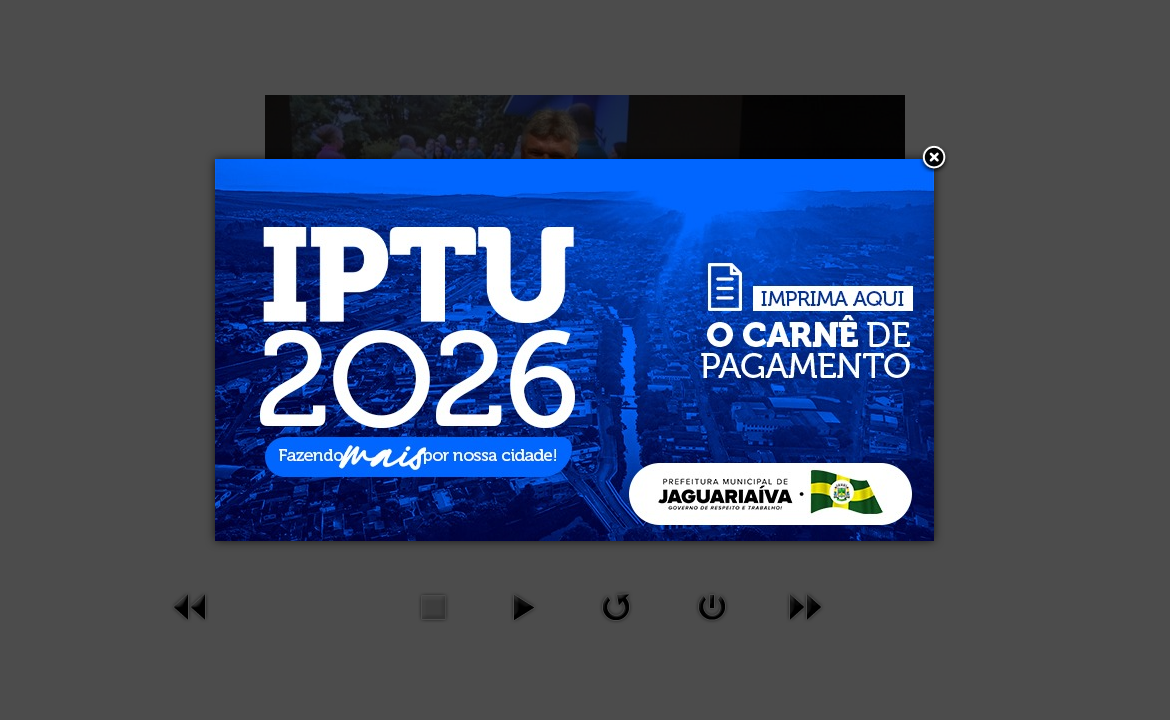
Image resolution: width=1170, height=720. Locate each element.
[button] (934, 159)
